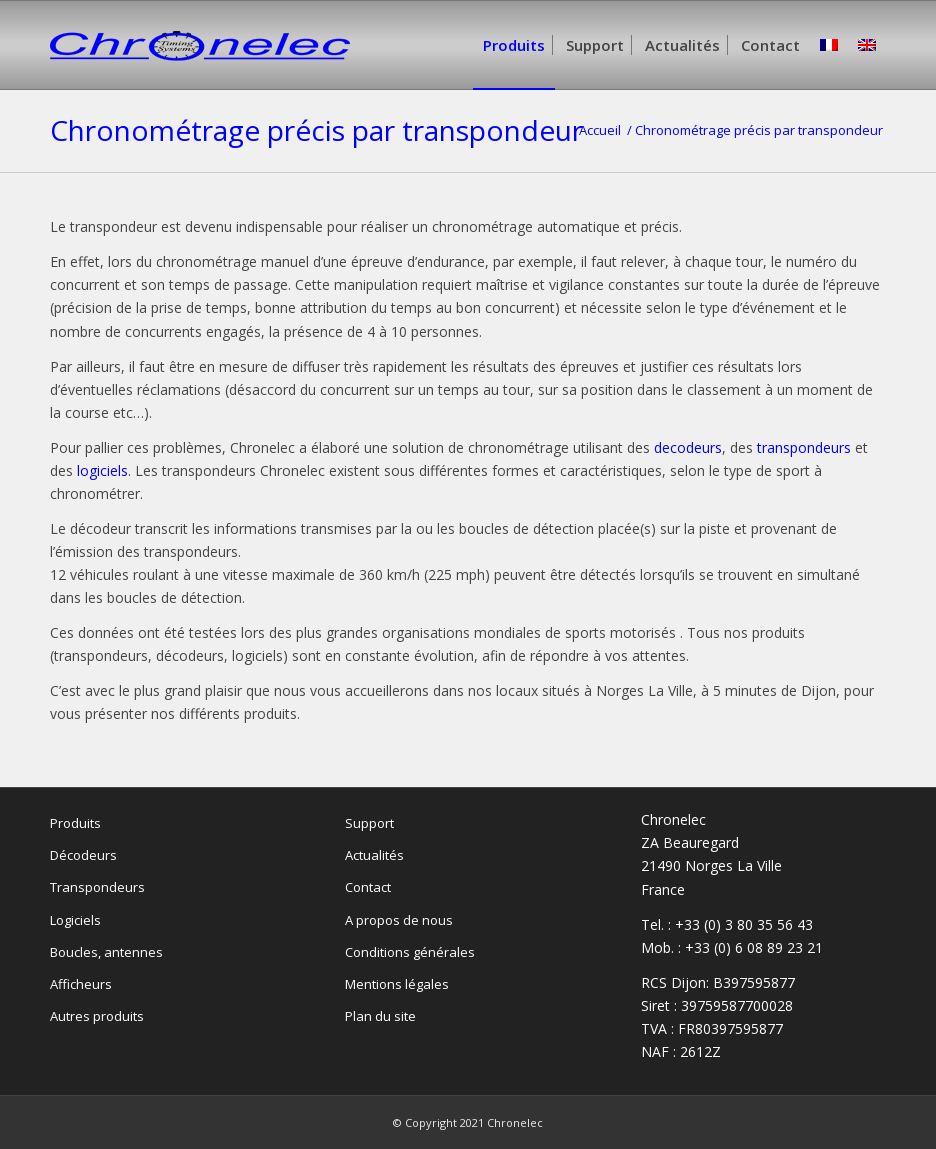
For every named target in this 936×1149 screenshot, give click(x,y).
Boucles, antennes (106, 952)
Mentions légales (397, 984)
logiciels (102, 470)
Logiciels (75, 920)
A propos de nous (399, 920)
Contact (368, 887)
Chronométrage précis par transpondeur (316, 130)
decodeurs (688, 447)
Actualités (374, 855)
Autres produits (97, 1016)
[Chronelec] (200, 75)
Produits (75, 823)
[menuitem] (514, 45)
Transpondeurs (97, 887)
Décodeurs (83, 855)
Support (369, 823)
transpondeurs (804, 447)
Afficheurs (81, 984)
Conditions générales (410, 952)
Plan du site (380, 1016)
